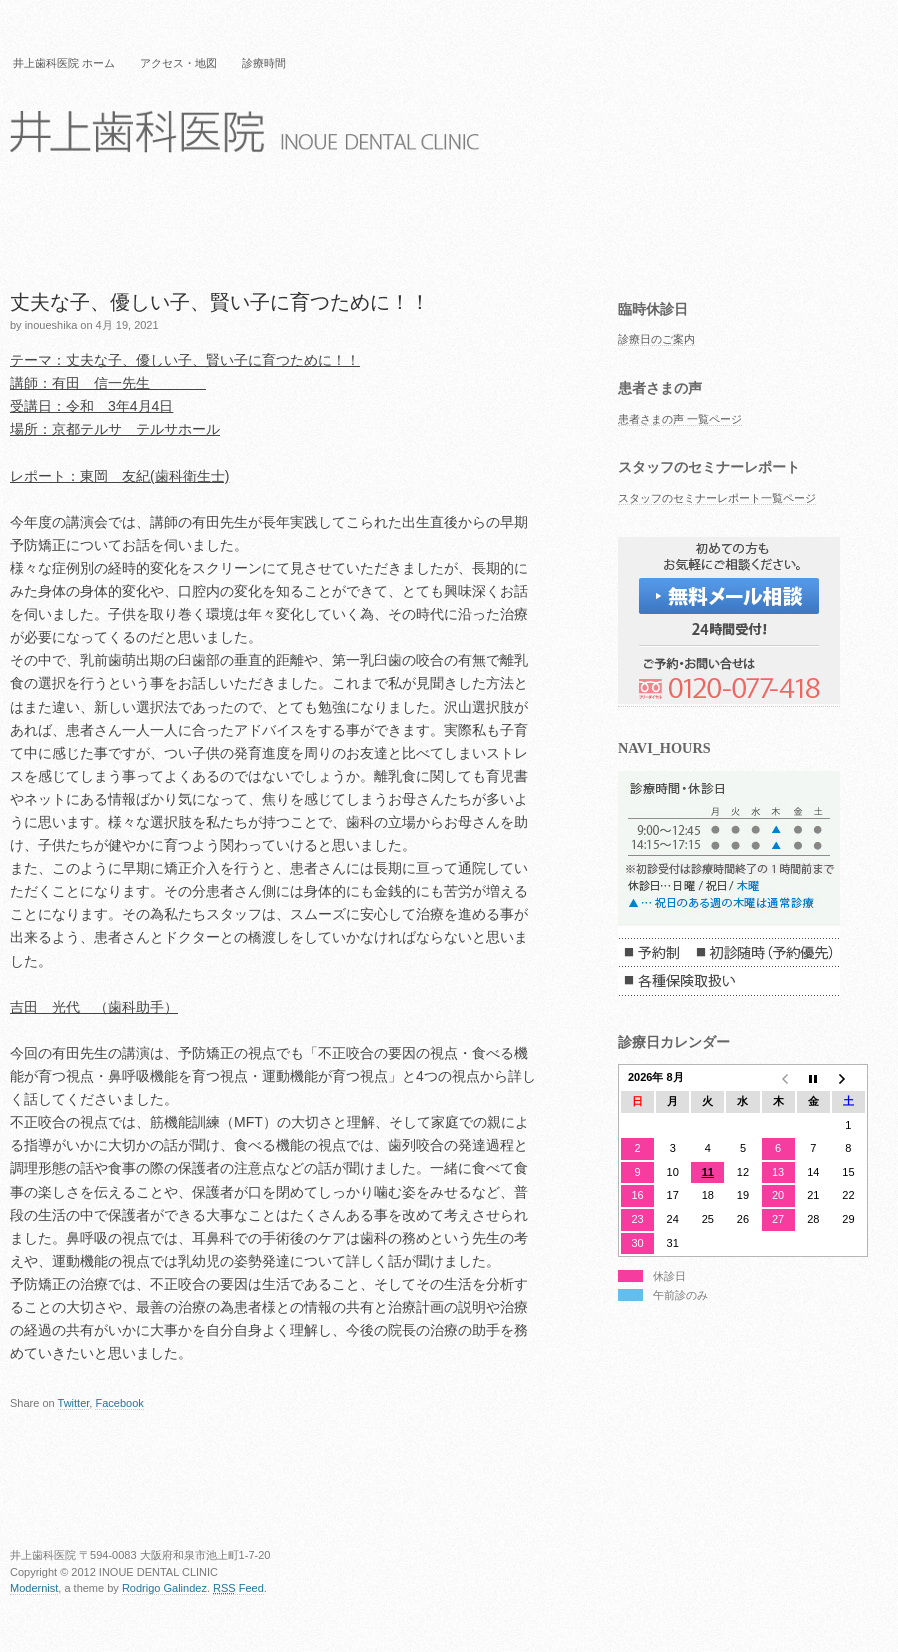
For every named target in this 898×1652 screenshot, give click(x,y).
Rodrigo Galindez (164, 1588)
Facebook (119, 1403)
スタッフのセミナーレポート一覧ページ (717, 498)
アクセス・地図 (178, 63)
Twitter (74, 1403)
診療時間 (264, 63)
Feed (238, 1588)
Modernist (34, 1588)
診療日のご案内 (656, 339)
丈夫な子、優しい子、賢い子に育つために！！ (220, 302)
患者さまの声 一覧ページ (680, 419)
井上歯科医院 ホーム (64, 63)
